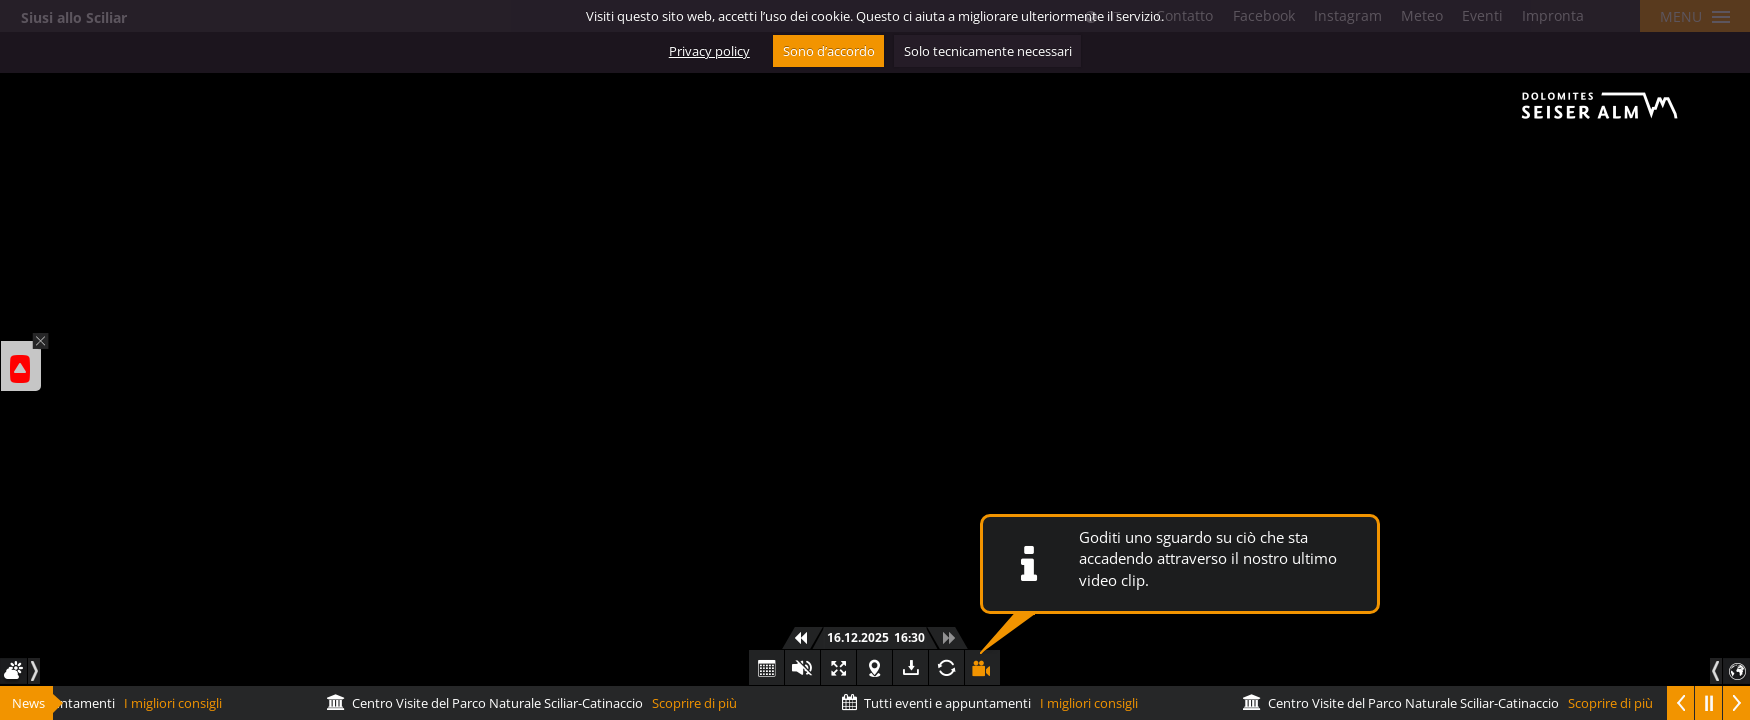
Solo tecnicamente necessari (988, 51)
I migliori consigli (995, 703)
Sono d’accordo (829, 51)
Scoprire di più (537, 703)
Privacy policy (709, 51)
